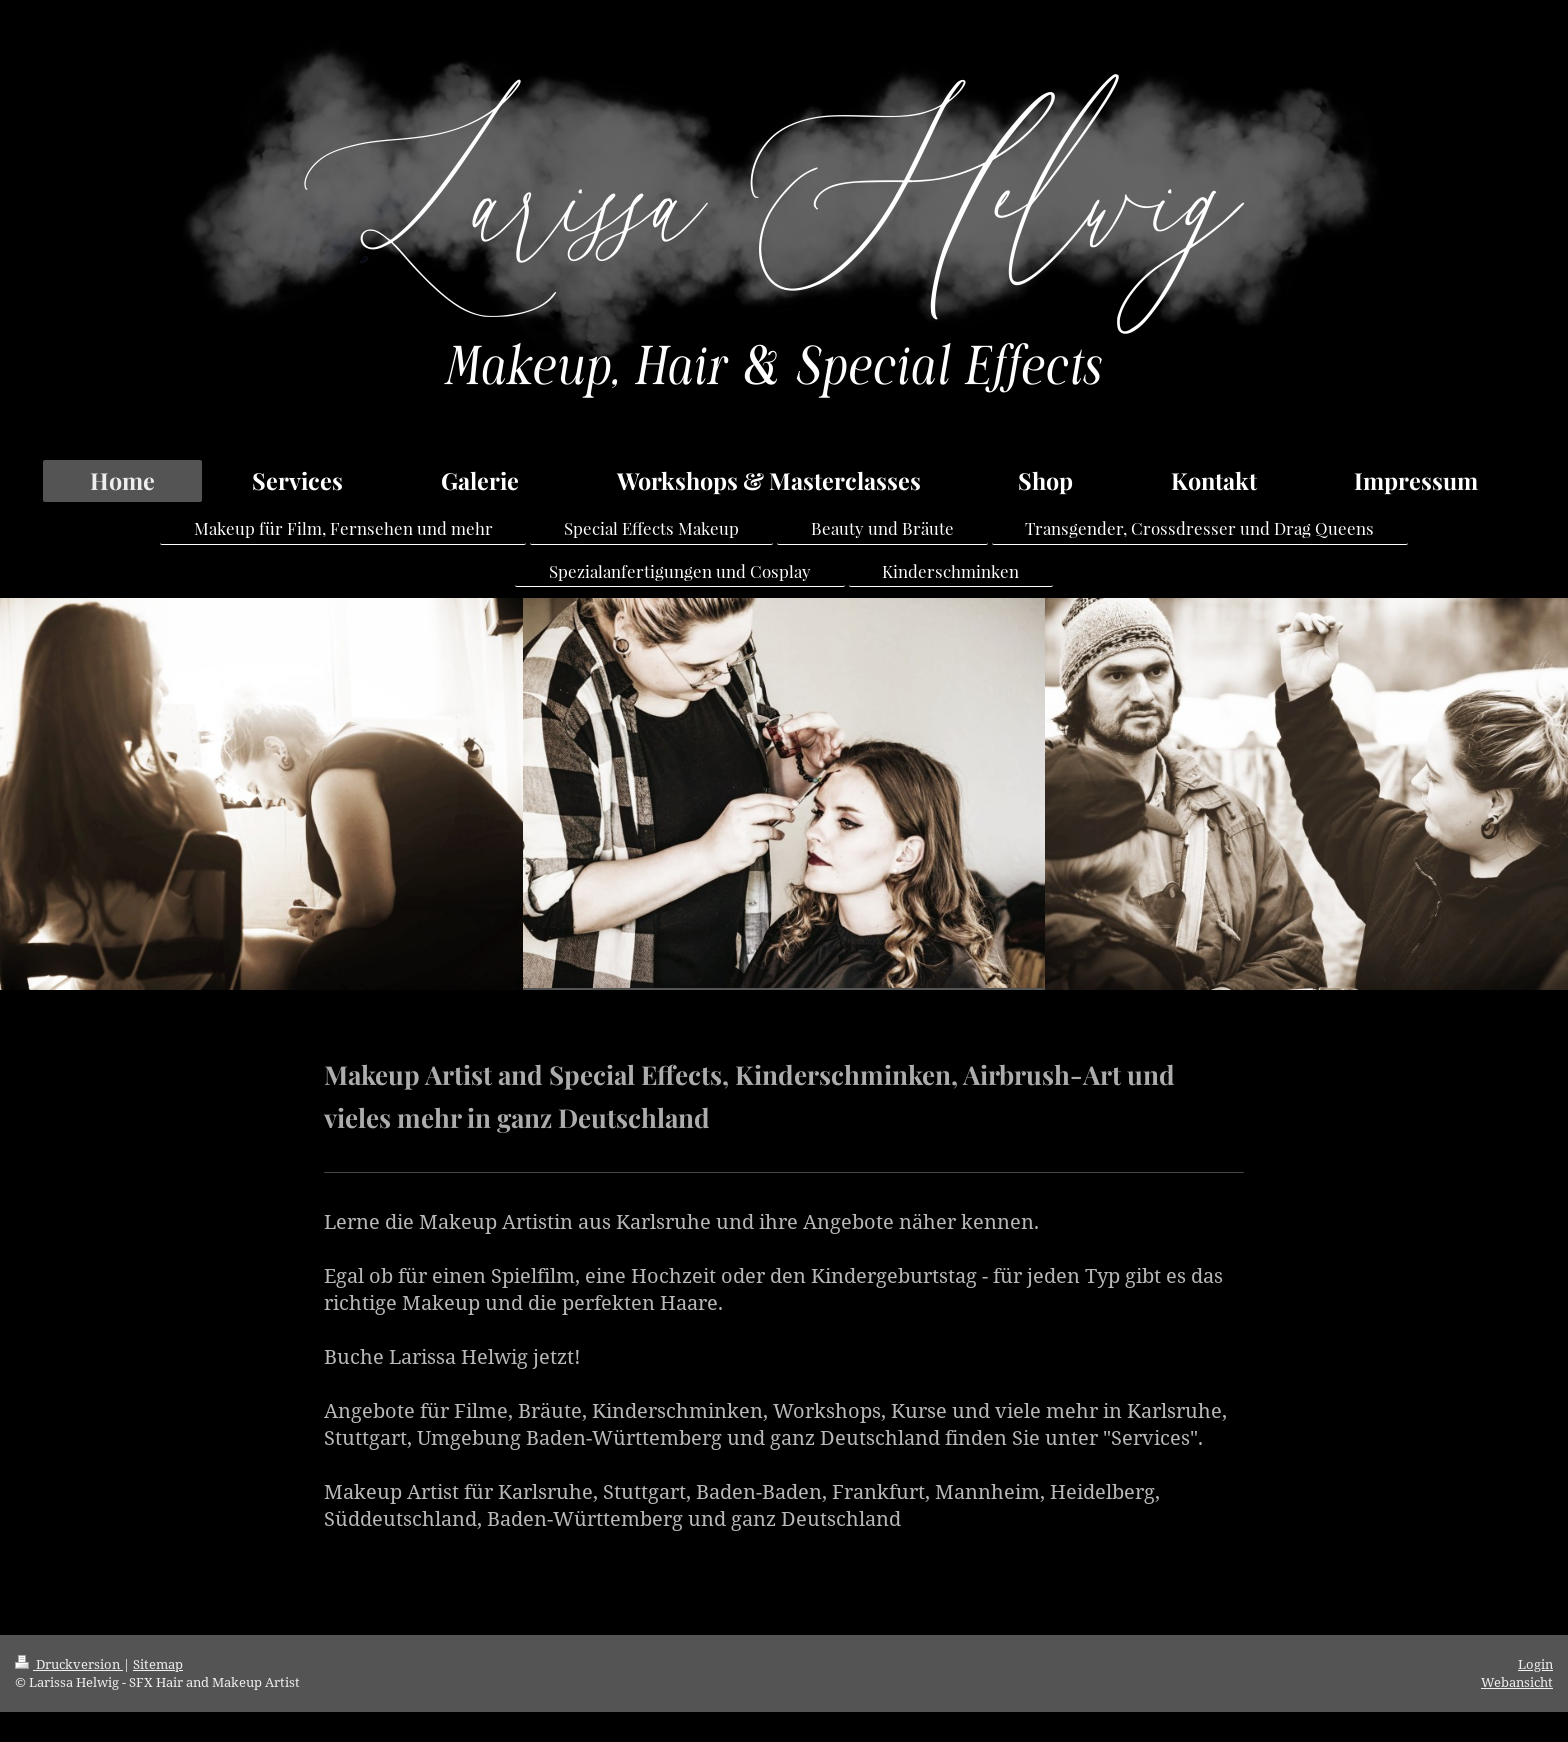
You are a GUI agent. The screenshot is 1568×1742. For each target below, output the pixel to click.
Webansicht (1517, 1682)
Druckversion (69, 1664)
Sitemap (158, 1664)
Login (1535, 1664)
